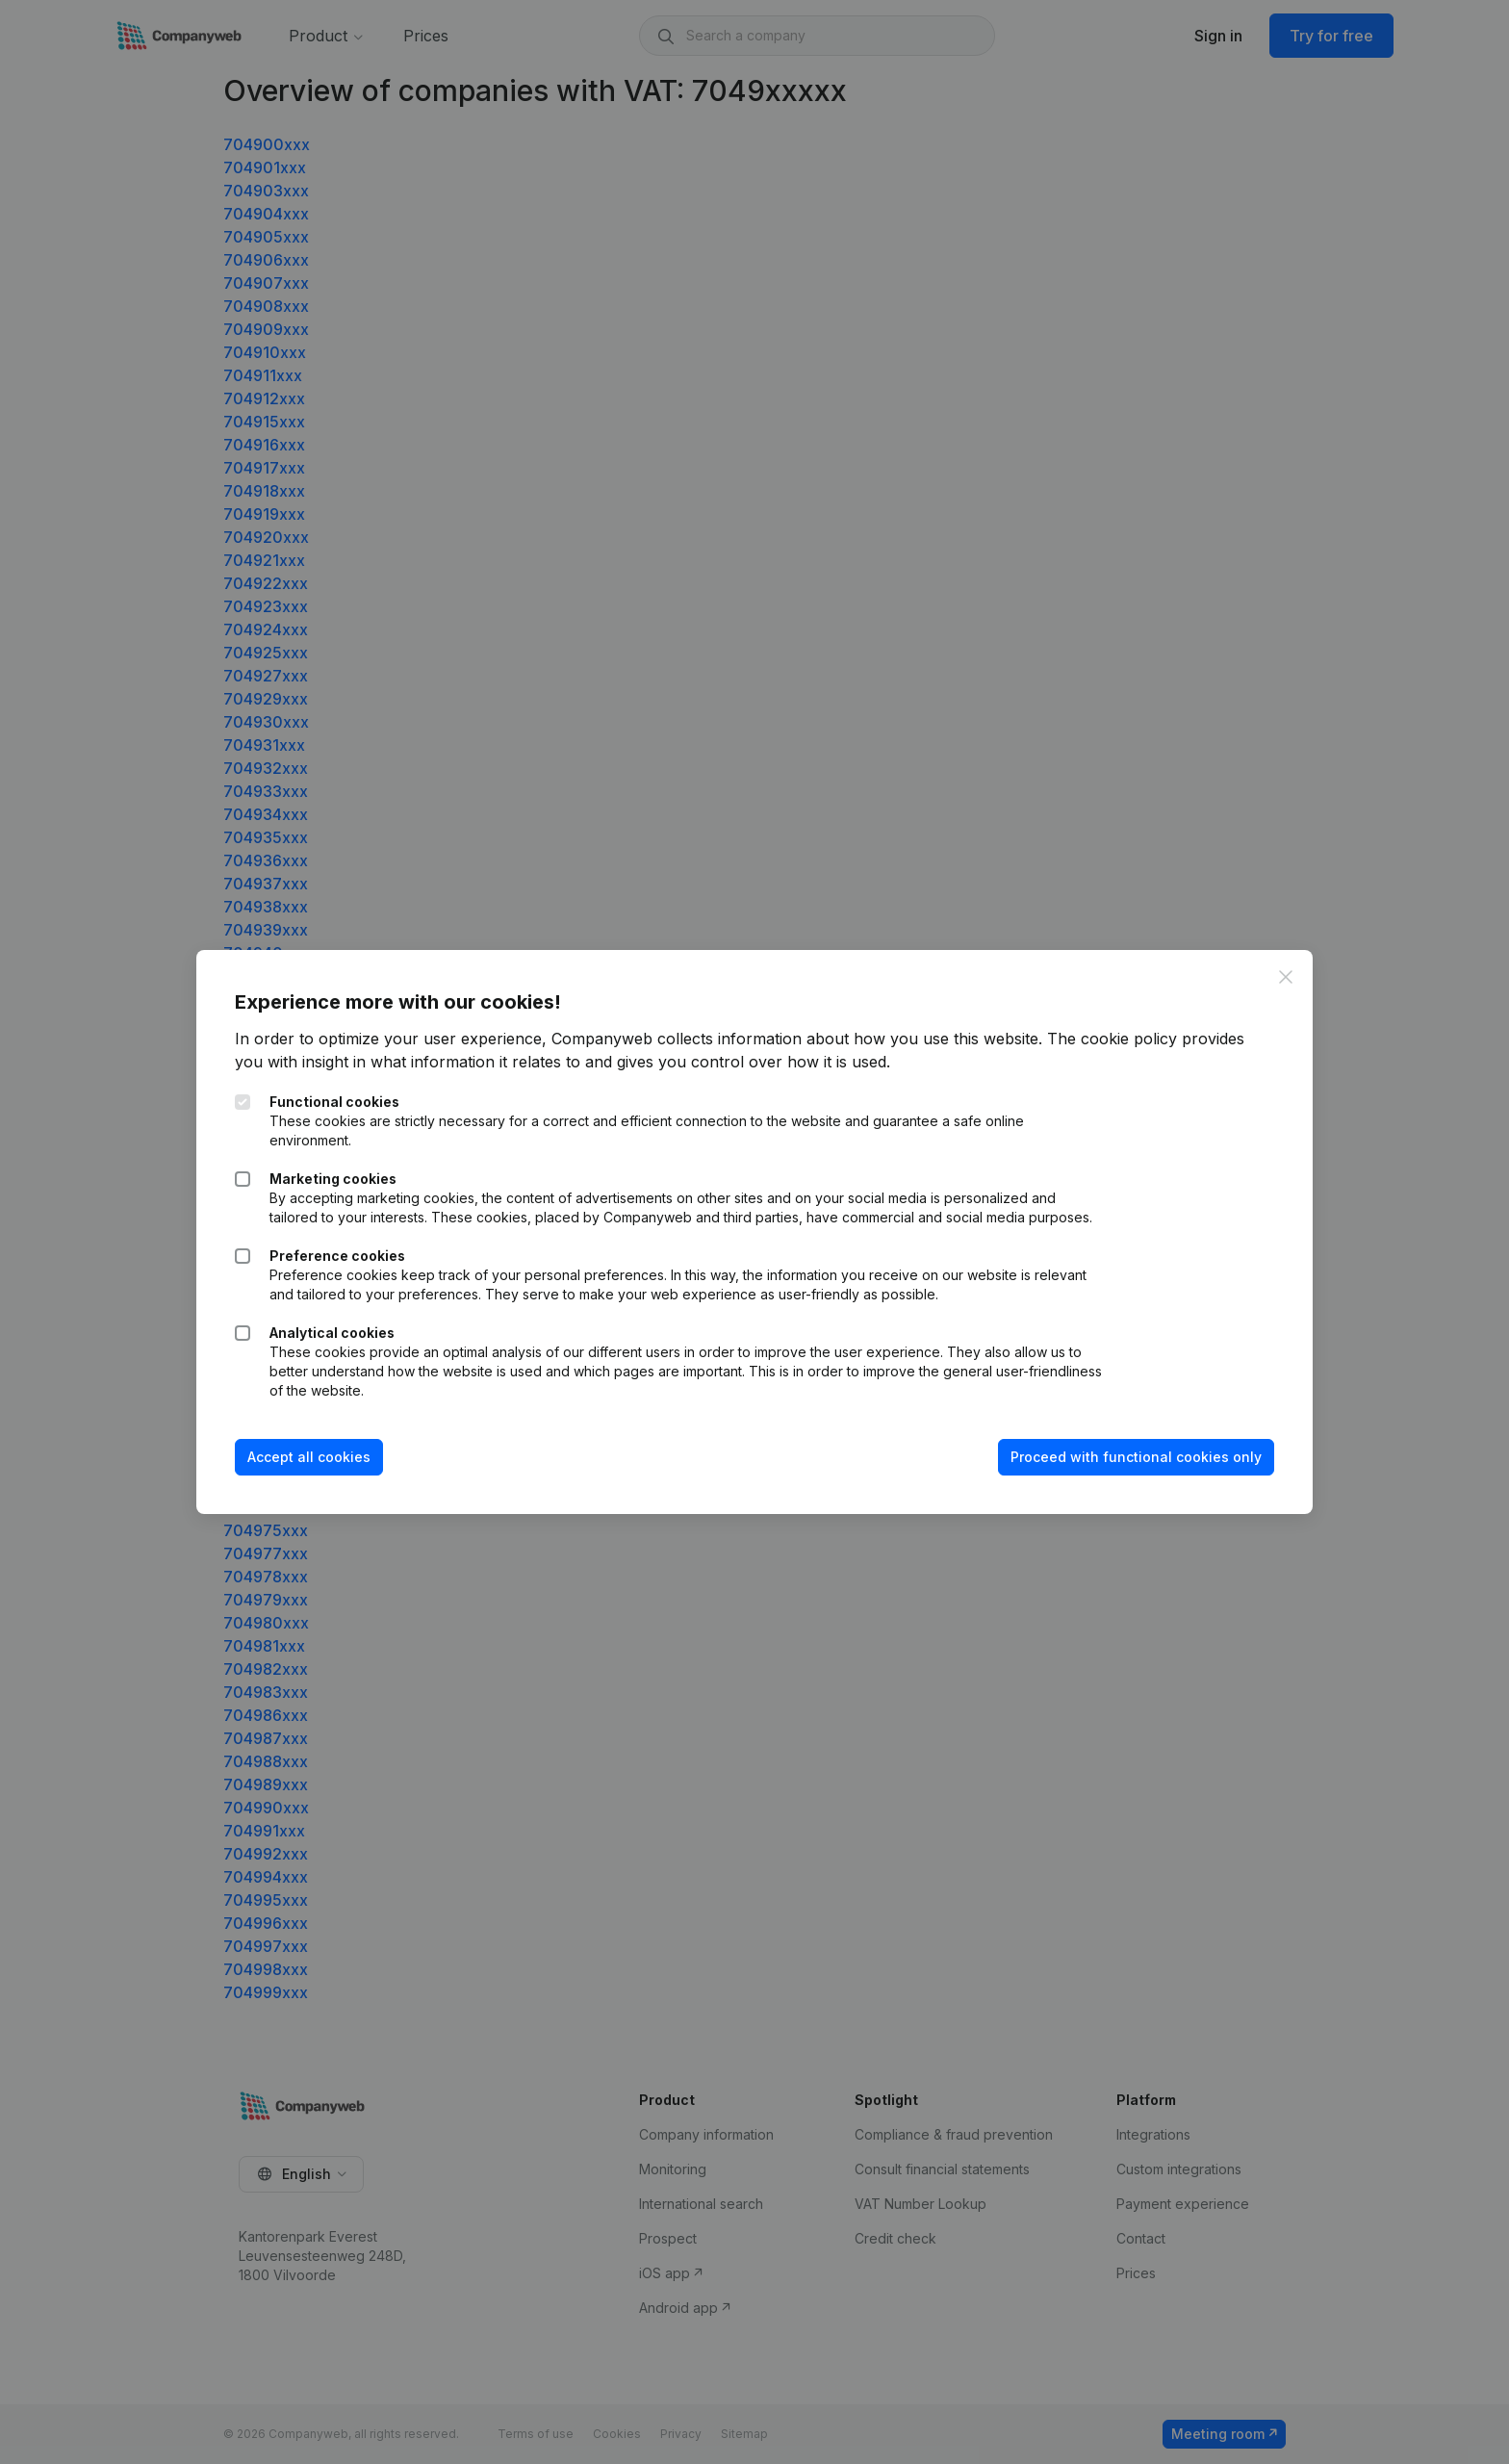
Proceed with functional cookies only (1136, 1457)
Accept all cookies (309, 1457)
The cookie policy (1112, 1038)
